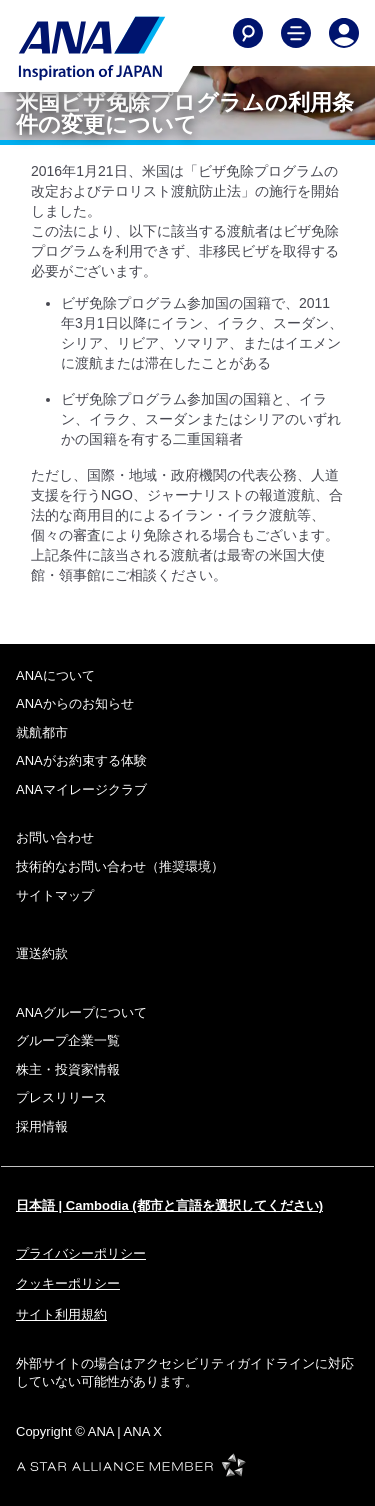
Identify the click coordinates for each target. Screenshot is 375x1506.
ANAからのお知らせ (75, 703)
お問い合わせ (55, 837)
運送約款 (42, 953)
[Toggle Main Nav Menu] (296, 33)
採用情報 (42, 1126)
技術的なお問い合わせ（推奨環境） (120, 866)
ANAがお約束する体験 (81, 760)
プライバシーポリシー (81, 1253)
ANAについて (55, 675)
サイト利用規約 (61, 1314)
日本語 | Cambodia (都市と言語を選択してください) (169, 1205)
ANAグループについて (81, 1012)
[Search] (248, 33)
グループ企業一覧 (68, 1040)
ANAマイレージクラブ (81, 789)
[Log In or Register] (344, 33)
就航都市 (42, 732)
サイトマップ (55, 895)
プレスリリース (61, 1097)
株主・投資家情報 (68, 1069)
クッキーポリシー (68, 1283)
